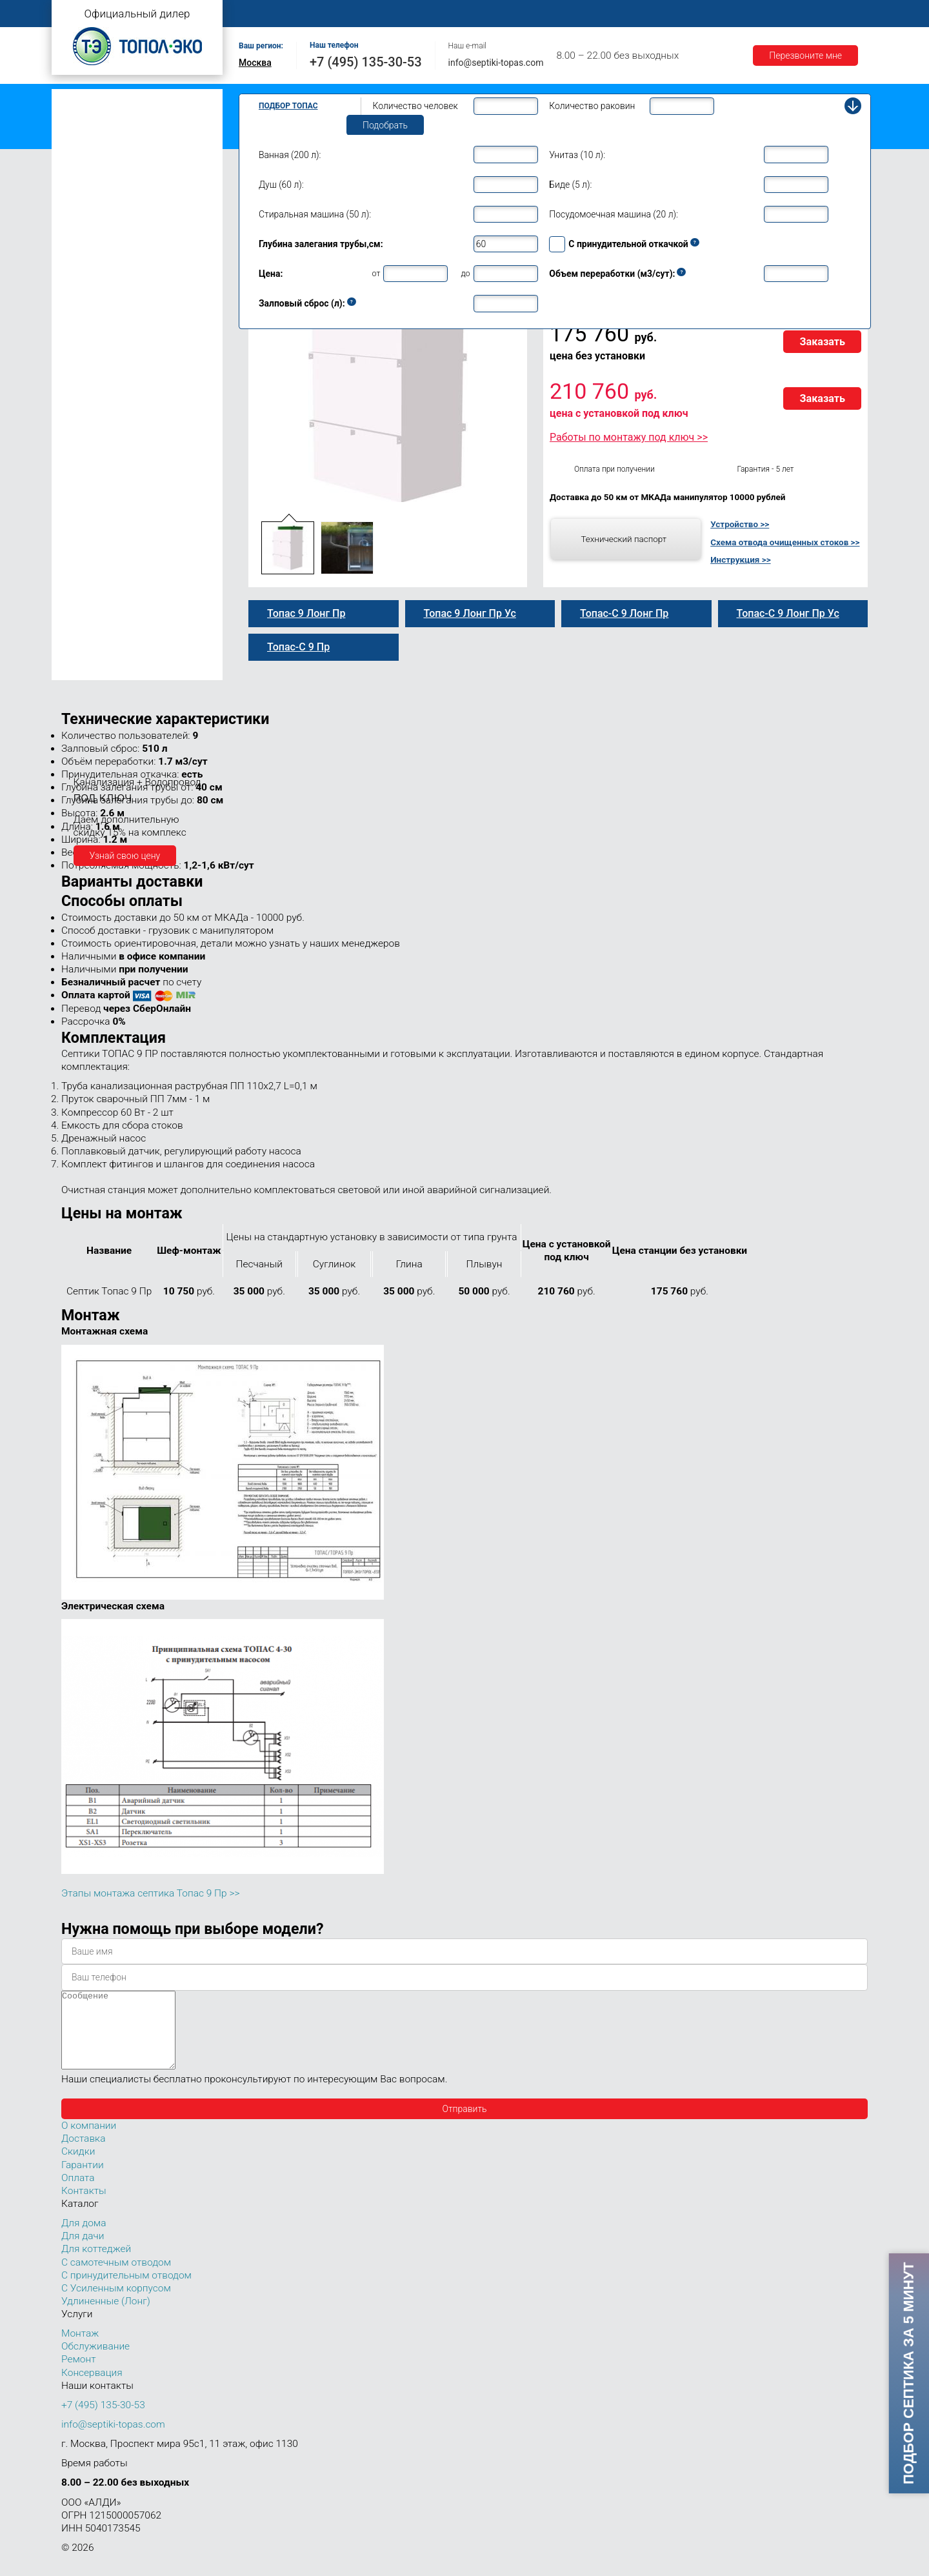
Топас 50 (83, 593)
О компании (326, 14)
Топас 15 (83, 497)
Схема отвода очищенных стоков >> (784, 542)
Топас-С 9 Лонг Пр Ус (118, 444)
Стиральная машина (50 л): (315, 214)
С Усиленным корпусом (116, 2303)
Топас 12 (83, 479)
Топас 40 (83, 574)
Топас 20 (83, 537)
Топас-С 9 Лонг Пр (112, 390)
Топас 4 (80, 197)
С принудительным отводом (126, 2291)
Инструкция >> (740, 559)
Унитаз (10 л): (577, 155)
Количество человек (415, 106)
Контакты (822, 14)
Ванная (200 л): (290, 155)
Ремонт (533, 14)
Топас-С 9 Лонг (105, 362)
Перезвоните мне (805, 55)
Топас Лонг (81, 158)
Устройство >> (739, 524)
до (465, 273)
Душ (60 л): (281, 184)
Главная (261, 14)
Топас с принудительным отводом (130, 118)
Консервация (92, 2388)
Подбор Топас (288, 105)
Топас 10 (83, 460)
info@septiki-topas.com (496, 62)
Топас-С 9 (94, 308)
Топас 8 (80, 274)
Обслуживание (463, 14)
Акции (765, 14)
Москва (255, 62)
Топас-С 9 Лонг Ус (111, 417)
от (376, 273)
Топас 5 (80, 215)
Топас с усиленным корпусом (120, 138)
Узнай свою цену (125, 855)
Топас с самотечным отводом (120, 98)
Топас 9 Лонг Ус (107, 404)
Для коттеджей (96, 2264)
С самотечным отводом (116, 2278)
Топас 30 (83, 556)
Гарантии (709, 14)
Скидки (78, 2167)
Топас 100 (85, 652)
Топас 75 (83, 611)
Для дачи (82, 2251)
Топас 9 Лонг (101, 349)
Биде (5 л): (570, 184)
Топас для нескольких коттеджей (127, 518)
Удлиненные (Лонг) (105, 2316)
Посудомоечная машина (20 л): (613, 214)
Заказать (822, 342)
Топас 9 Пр (97, 322)
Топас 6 (80, 233)
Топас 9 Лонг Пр (108, 377)
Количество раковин (592, 106)
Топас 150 (85, 670)
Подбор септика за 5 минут (908, 2373)
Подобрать (385, 125)
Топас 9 (80, 292)
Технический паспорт (623, 539)
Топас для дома (91, 255)
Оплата (588, 14)
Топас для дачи (90, 178)
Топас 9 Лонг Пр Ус (114, 431)
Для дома (83, 2238)
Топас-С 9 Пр (101, 335)
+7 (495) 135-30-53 (366, 62)
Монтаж (391, 14)
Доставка (646, 14)
